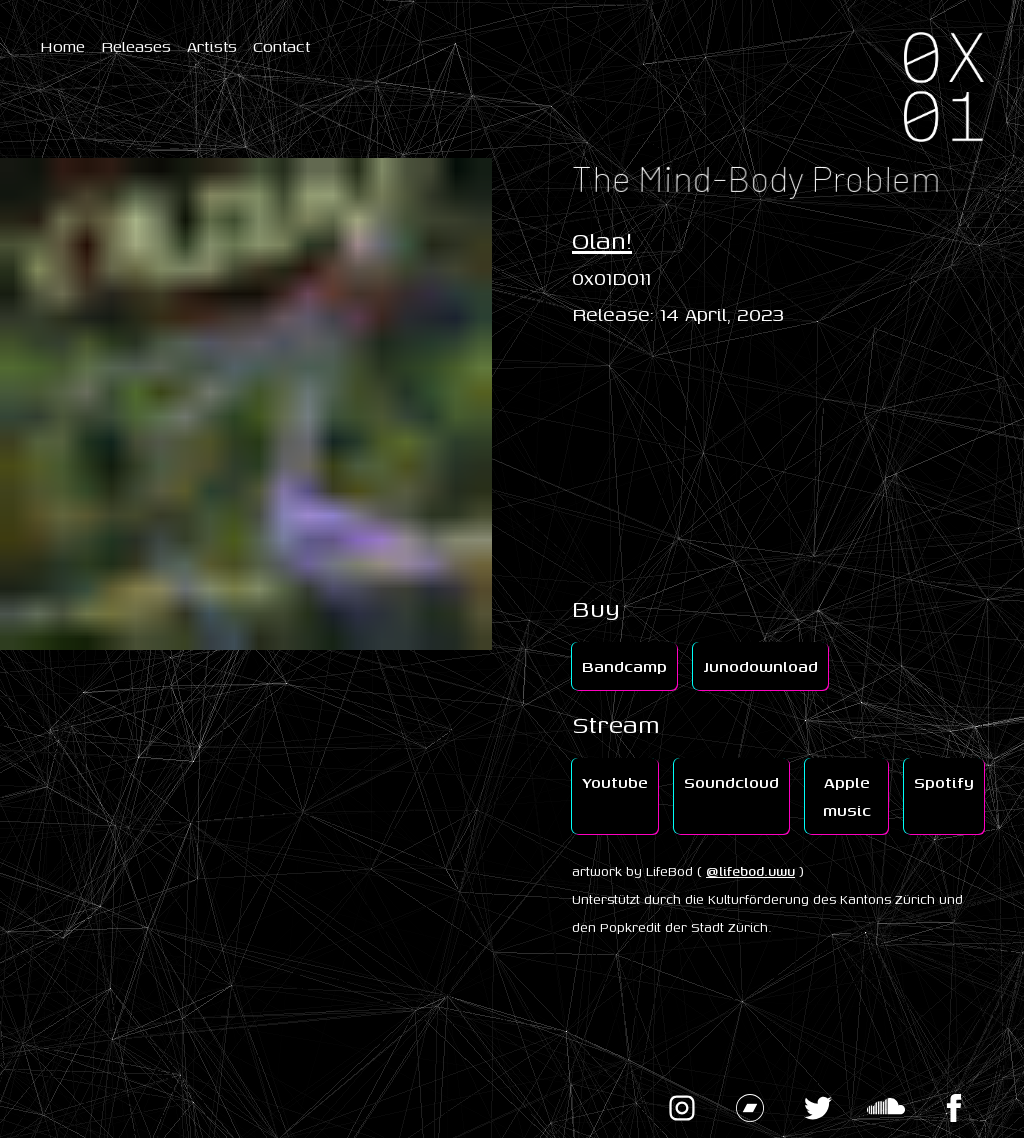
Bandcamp (624, 666)
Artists (212, 46)
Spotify (944, 782)
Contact (281, 46)
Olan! (602, 240)
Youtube (615, 782)
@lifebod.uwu (750, 871)
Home (62, 46)
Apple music (847, 796)
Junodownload (760, 666)
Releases (136, 46)
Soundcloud (731, 782)
